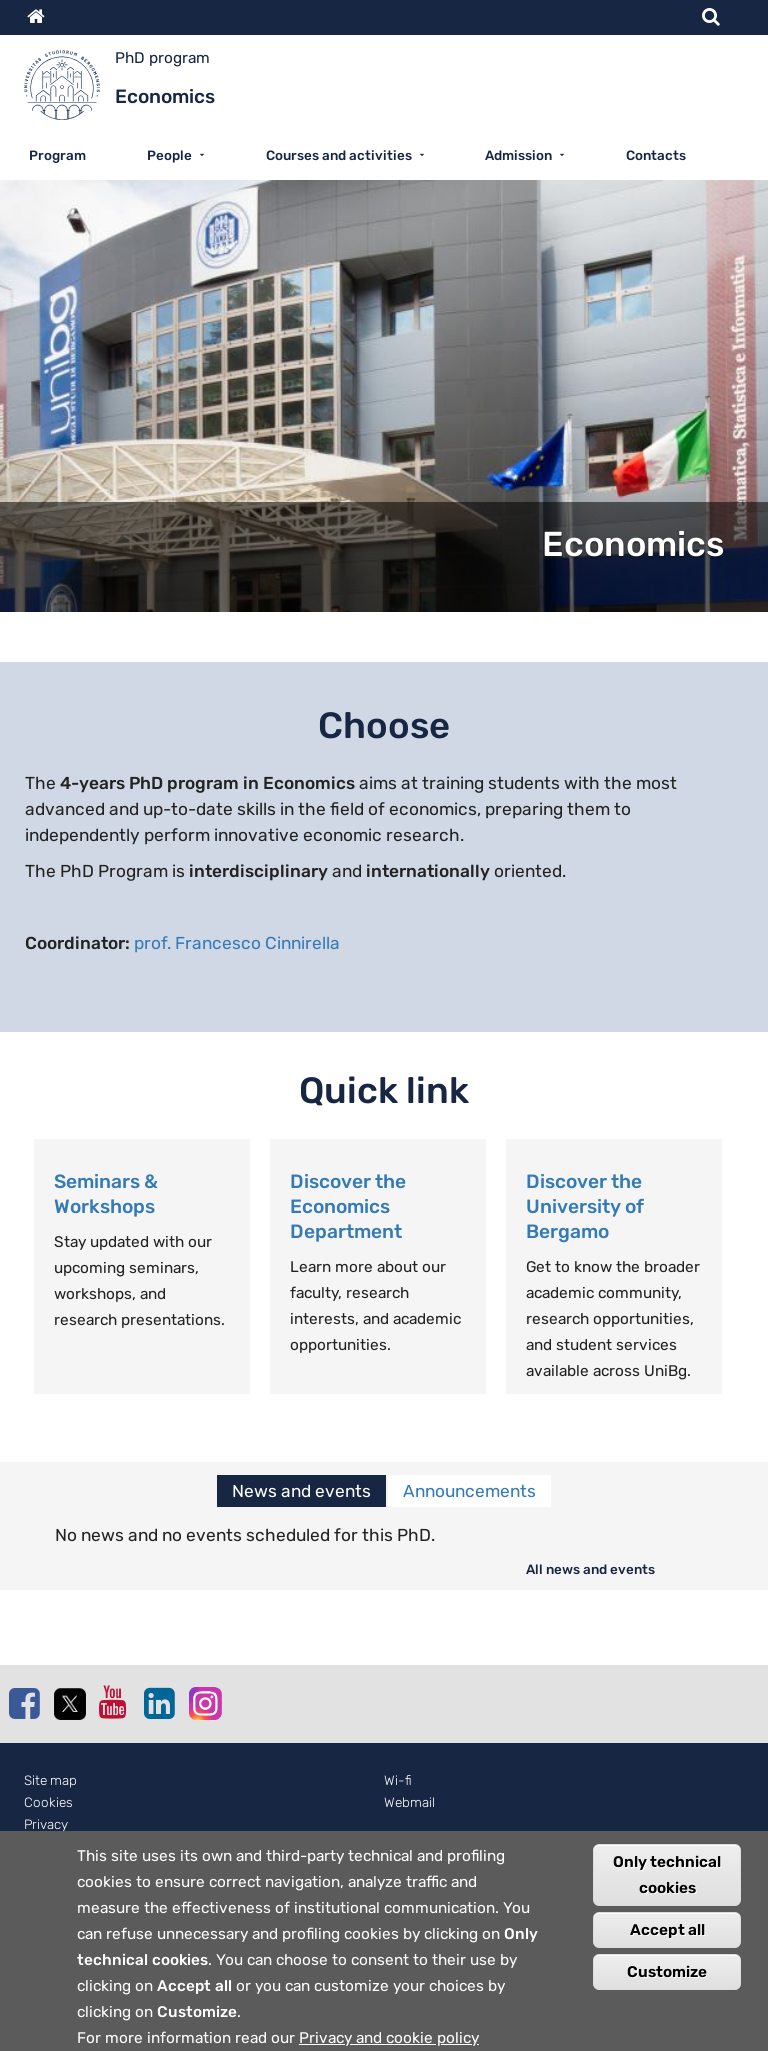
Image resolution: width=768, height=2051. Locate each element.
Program (57, 155)
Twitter (69, 1704)
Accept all (667, 1945)
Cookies (48, 1802)
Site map (50, 1780)
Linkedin (159, 1703)
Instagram (204, 1702)
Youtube (114, 1702)
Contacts (656, 155)
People (169, 155)
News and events (301, 1491)
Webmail (409, 1802)
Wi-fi (398, 1780)
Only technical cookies (667, 1890)
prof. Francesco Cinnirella (237, 943)
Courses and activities (339, 155)
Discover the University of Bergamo (585, 1206)
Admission (518, 155)
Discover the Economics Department (348, 1206)
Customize (667, 1987)
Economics (633, 544)
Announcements (469, 1491)
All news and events (590, 1569)
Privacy (46, 1824)
